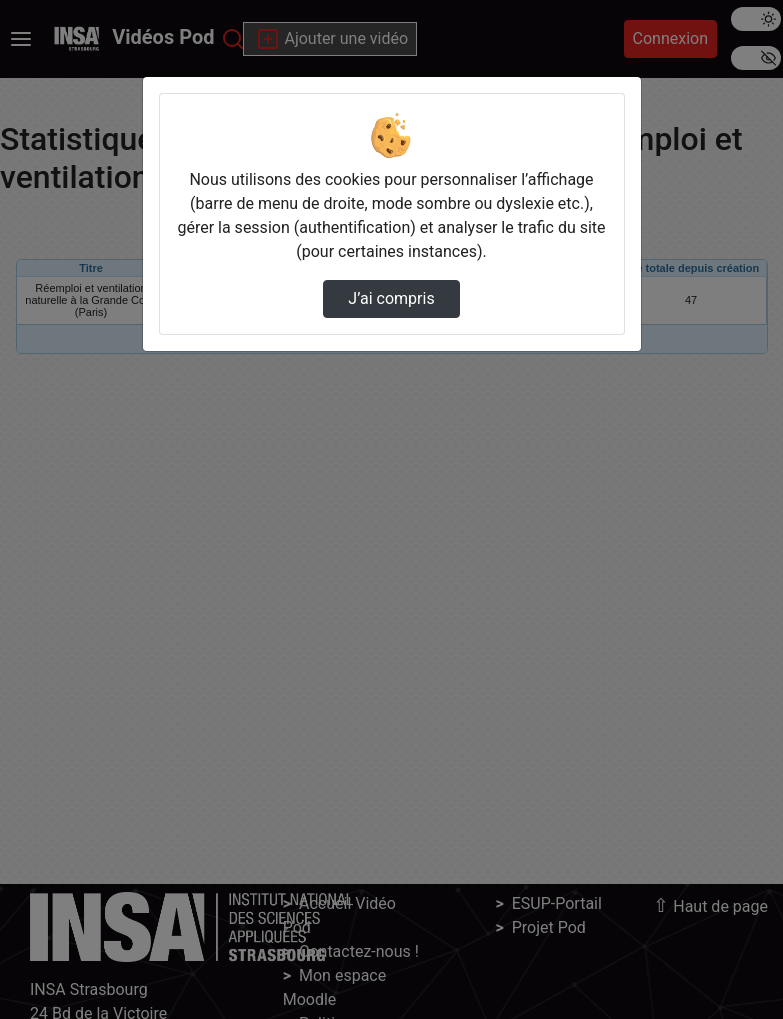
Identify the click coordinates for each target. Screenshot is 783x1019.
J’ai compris (391, 298)
